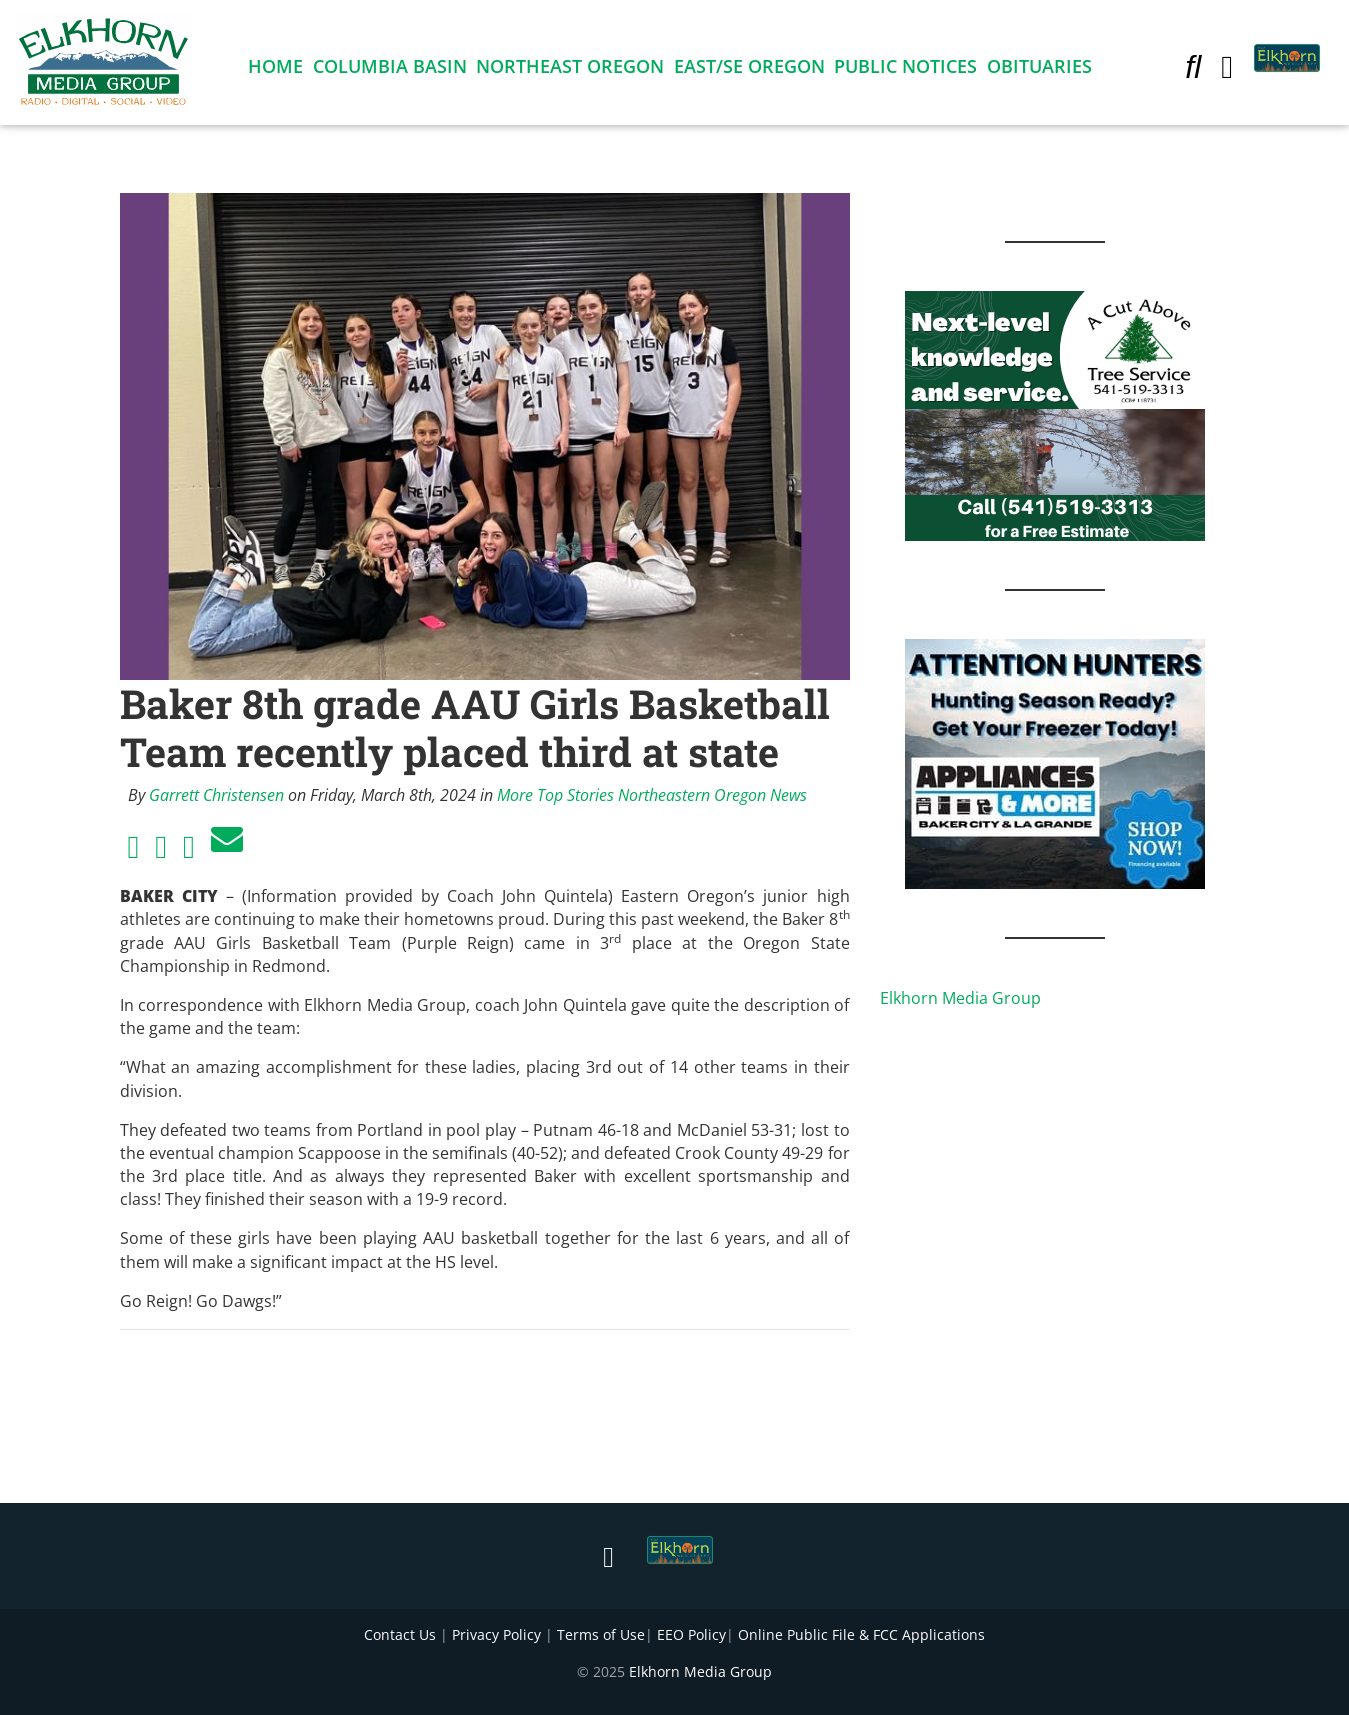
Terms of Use (601, 1634)
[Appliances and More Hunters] (1055, 762)
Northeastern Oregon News (712, 795)
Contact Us (400, 1634)
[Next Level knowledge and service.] (1055, 414)
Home (275, 70)
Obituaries (1039, 70)
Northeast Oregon (570, 70)
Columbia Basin (390, 70)
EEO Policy (691, 1634)
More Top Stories (555, 795)
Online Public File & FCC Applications (861, 1634)
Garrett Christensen (216, 795)
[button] (1193, 70)
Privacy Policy (496, 1634)
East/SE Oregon (749, 70)
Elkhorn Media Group (960, 998)
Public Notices (905, 70)
